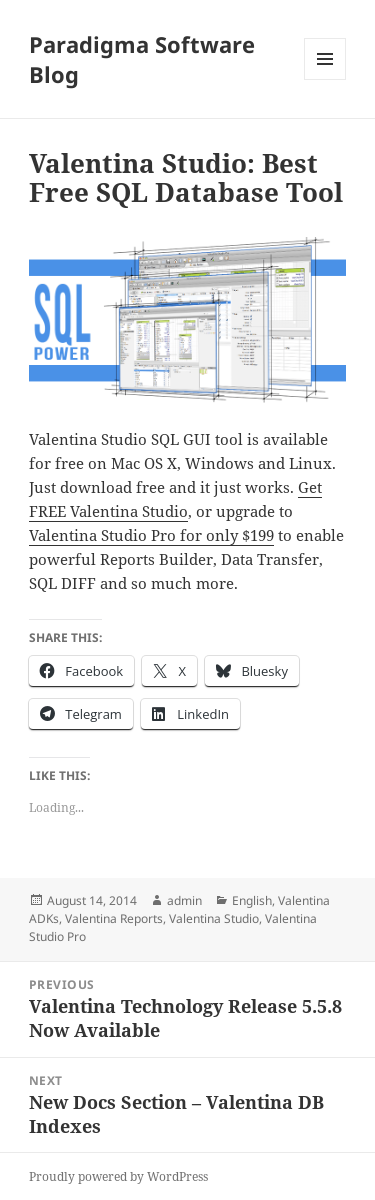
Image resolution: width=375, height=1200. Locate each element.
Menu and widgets (325, 79)
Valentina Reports (114, 918)
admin (184, 900)
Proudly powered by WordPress (118, 1176)
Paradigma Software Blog (142, 59)
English (252, 900)
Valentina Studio (214, 918)
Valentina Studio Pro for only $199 (151, 535)
